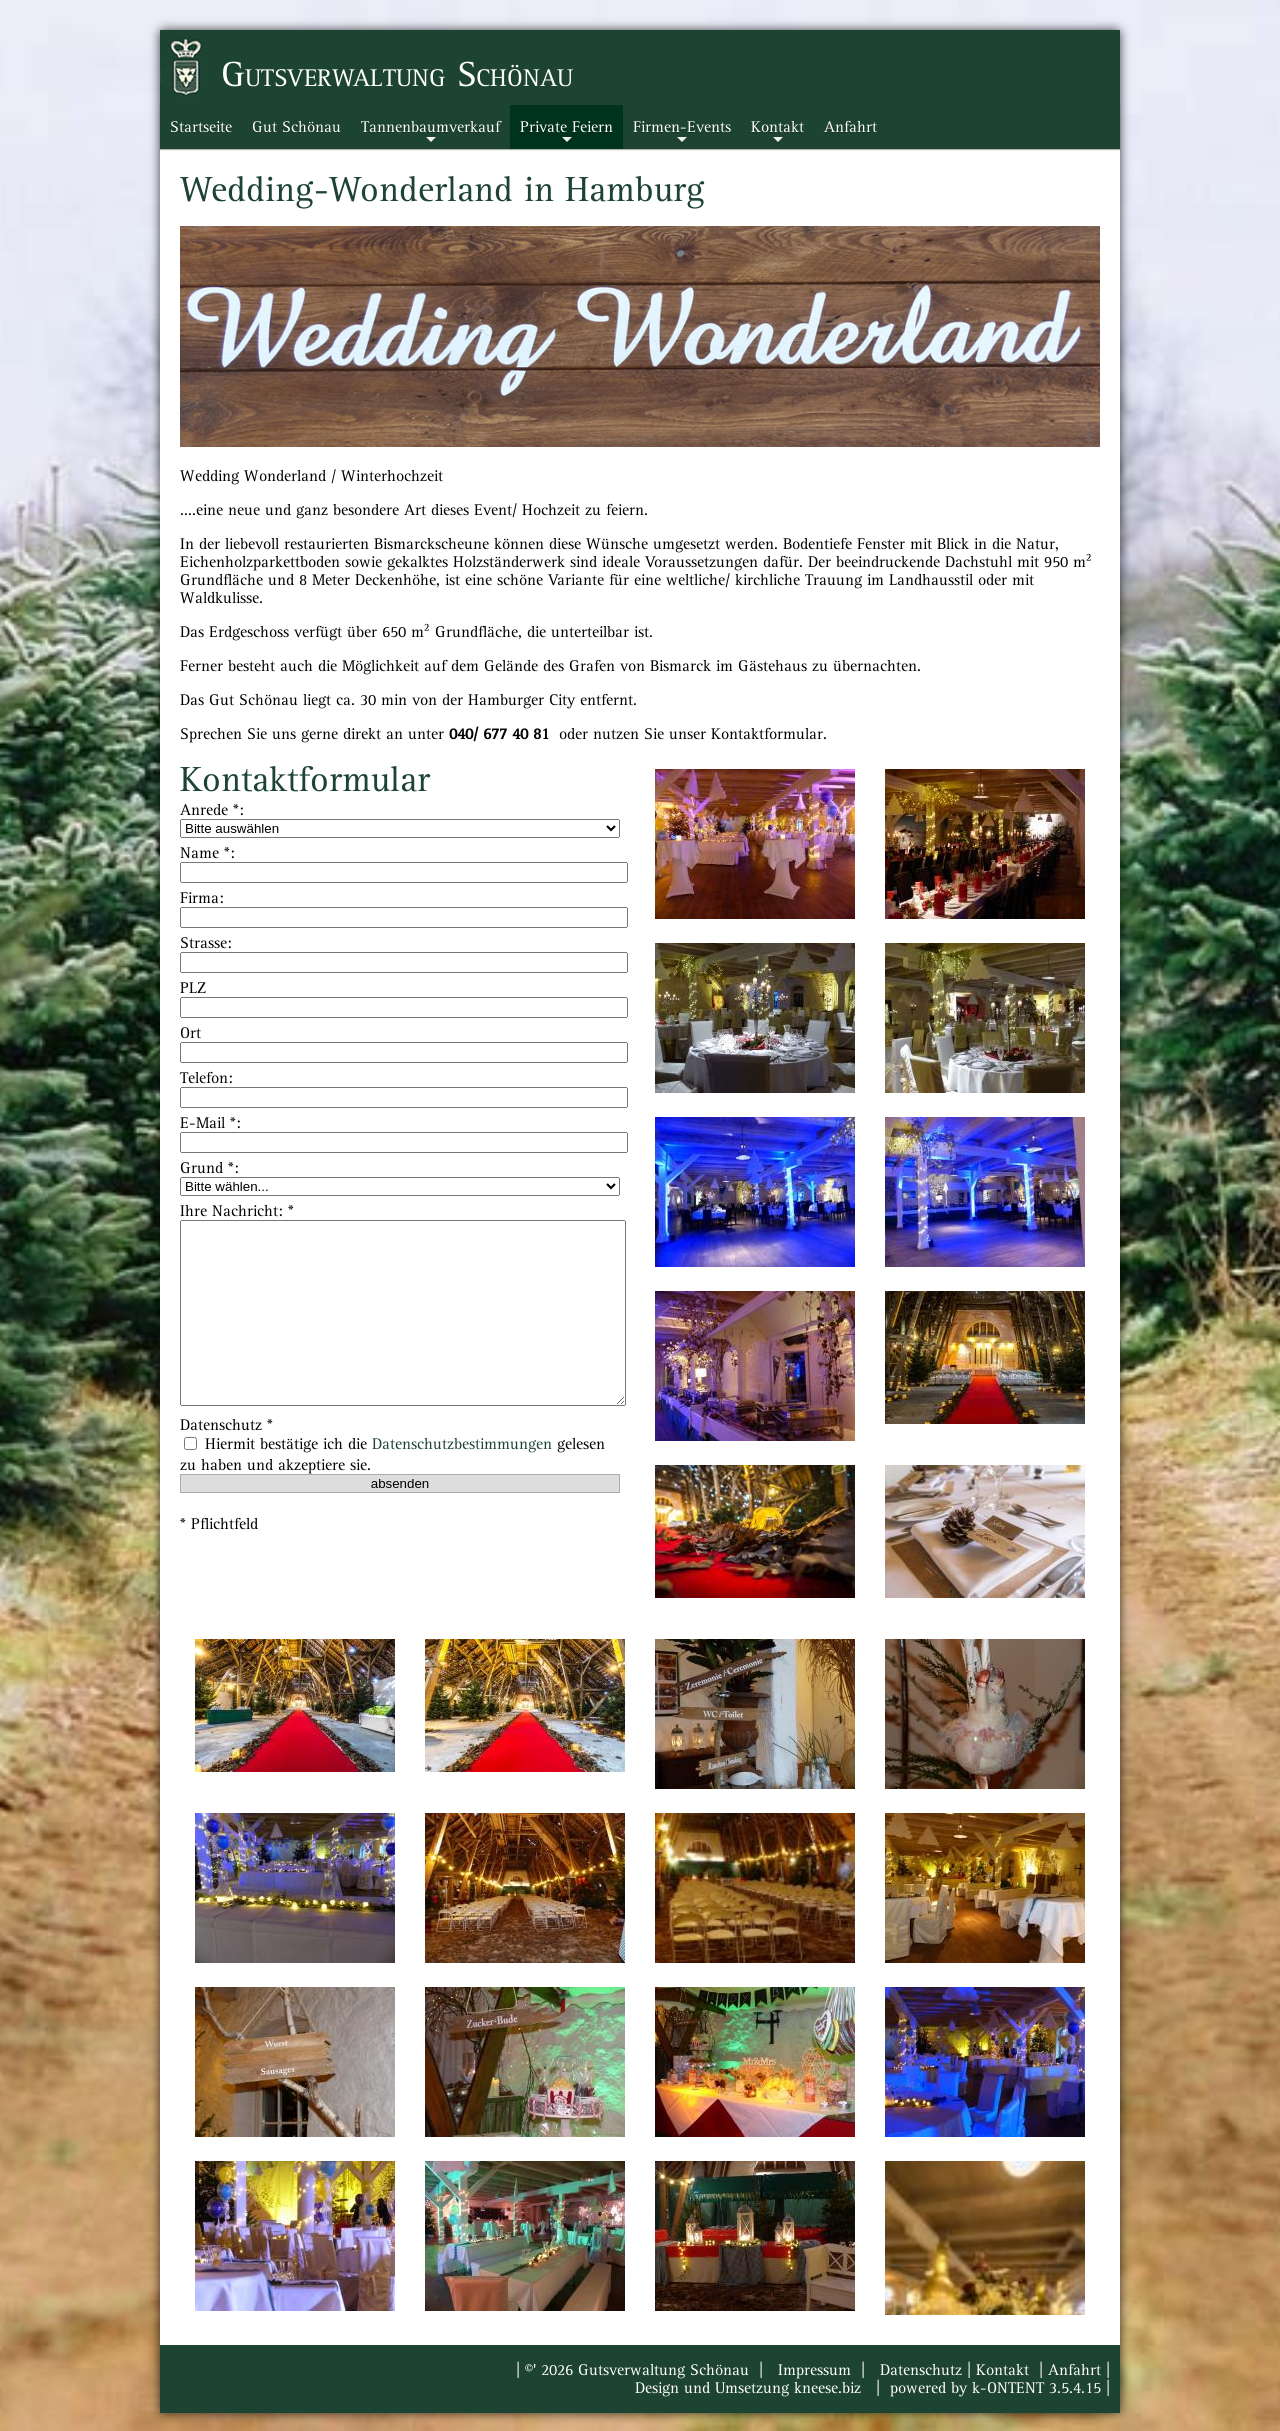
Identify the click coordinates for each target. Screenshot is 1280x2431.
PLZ (193, 988)
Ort (190, 1033)
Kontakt (777, 133)
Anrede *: (212, 810)
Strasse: (206, 943)
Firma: (202, 898)
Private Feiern (566, 133)
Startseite (201, 127)
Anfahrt (850, 127)
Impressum (814, 2370)
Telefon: (206, 1078)
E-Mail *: (210, 1123)
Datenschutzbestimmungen (462, 1444)
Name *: (207, 853)
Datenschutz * (226, 1425)
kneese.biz (827, 2388)
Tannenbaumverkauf (430, 133)
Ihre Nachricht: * (237, 1211)
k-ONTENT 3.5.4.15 (1036, 2388)
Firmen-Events (682, 133)
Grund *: (209, 1168)
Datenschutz (921, 2370)
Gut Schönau (296, 127)
